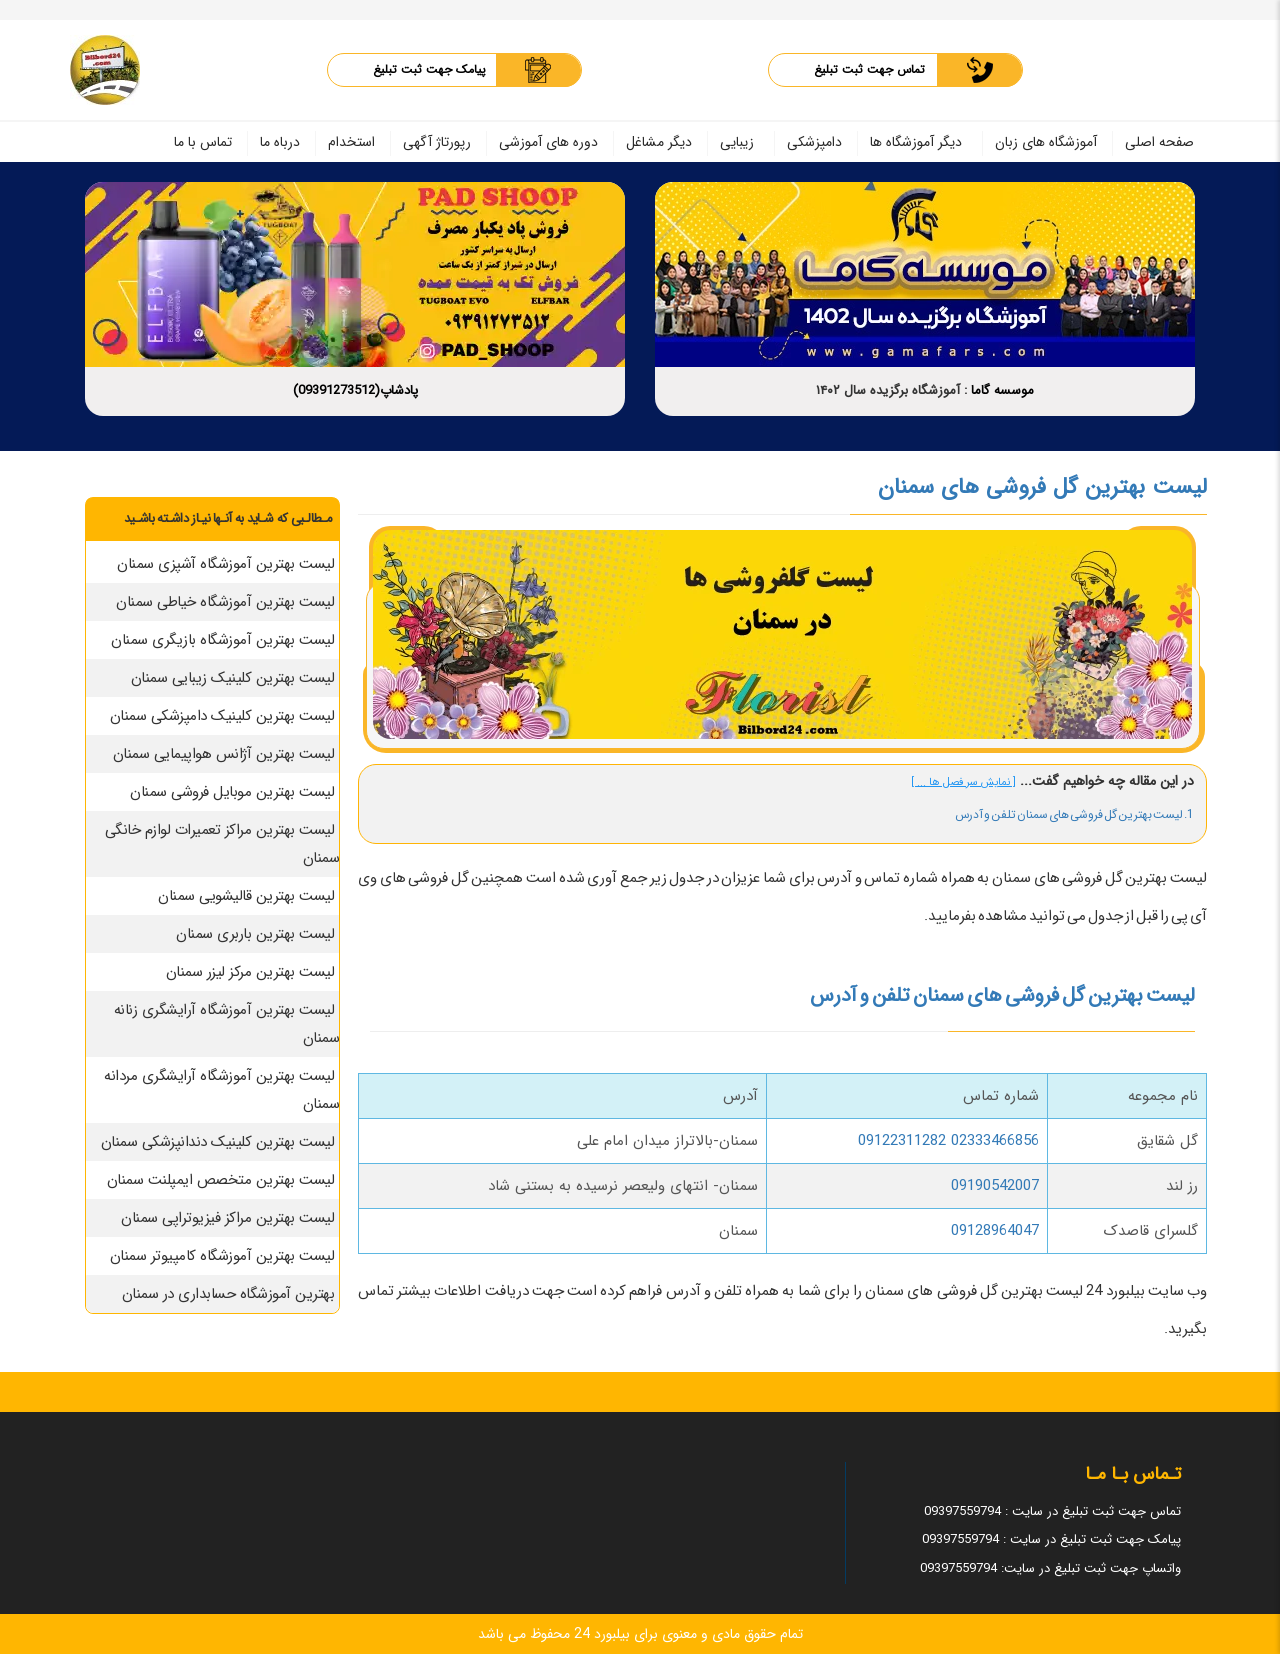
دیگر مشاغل (659, 142)
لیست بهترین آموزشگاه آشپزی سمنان (225, 564)
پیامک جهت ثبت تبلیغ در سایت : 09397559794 (1051, 1539)
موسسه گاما (1002, 390)
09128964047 (995, 1231)
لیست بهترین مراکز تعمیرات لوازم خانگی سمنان (222, 844)
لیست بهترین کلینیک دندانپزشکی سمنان (218, 1142)
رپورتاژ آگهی (437, 142)
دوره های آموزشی (548, 142)
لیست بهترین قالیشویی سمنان (246, 896)
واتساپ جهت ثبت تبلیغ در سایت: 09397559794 (1050, 1568)
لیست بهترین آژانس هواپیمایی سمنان (224, 754)
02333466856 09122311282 (948, 1141)
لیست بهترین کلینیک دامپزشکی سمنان (222, 716)
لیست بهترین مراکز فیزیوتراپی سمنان (227, 1218)
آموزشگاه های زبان (1046, 142)
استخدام (351, 142)
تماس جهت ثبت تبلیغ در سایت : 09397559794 (1052, 1511)
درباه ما (280, 142)
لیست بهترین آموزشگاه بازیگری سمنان (222, 640)
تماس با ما (203, 142)
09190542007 (995, 1186)
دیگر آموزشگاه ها (916, 142)
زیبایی (737, 142)
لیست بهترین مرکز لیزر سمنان (250, 972)
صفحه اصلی (1159, 142)
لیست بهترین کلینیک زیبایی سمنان (233, 678)
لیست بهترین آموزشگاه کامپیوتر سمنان (222, 1256)
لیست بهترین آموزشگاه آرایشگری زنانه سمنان (227, 1024)
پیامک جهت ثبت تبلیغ (429, 69)
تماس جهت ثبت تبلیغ (869, 69)
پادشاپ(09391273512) (355, 390)
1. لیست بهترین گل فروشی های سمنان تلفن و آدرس (1074, 814)
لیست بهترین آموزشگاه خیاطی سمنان (225, 602)
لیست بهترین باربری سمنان (255, 934)
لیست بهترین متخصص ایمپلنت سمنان (221, 1180)
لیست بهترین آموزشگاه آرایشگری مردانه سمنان (221, 1090)
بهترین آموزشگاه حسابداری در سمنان (228, 1294)
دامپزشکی (814, 142)
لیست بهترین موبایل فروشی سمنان (232, 792)
